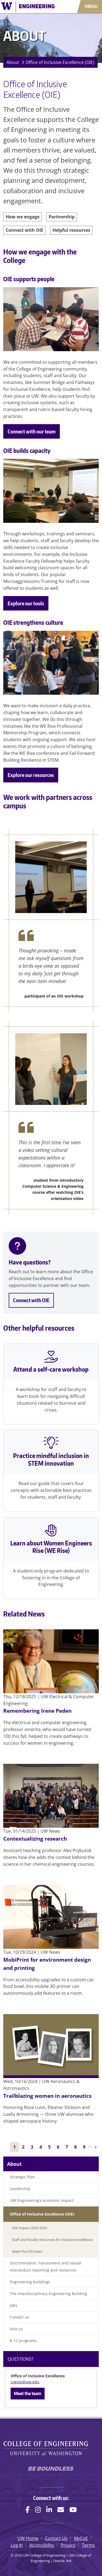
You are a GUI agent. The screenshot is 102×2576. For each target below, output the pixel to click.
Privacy (68, 2545)
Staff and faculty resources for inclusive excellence (52, 2239)
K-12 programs (23, 2340)
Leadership (20, 2188)
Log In (17, 2545)
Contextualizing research (35, 1838)
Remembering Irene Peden (37, 1710)
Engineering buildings (30, 2281)
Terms (88, 2545)
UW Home (27, 2538)
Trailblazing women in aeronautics (47, 2095)
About (13, 62)
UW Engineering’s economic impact (42, 2200)
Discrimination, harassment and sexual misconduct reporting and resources (45, 2266)
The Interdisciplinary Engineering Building (48, 2293)
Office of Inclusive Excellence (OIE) (60, 62)
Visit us (16, 2328)
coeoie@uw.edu (25, 2381)
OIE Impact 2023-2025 (29, 2227)
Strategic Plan (22, 2176)
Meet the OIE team (27, 2251)
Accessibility (41, 2545)
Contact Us (56, 2538)
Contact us (19, 2317)
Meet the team (27, 2393)
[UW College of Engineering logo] (29, 6)
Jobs (13, 2305)
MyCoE (81, 2538)
